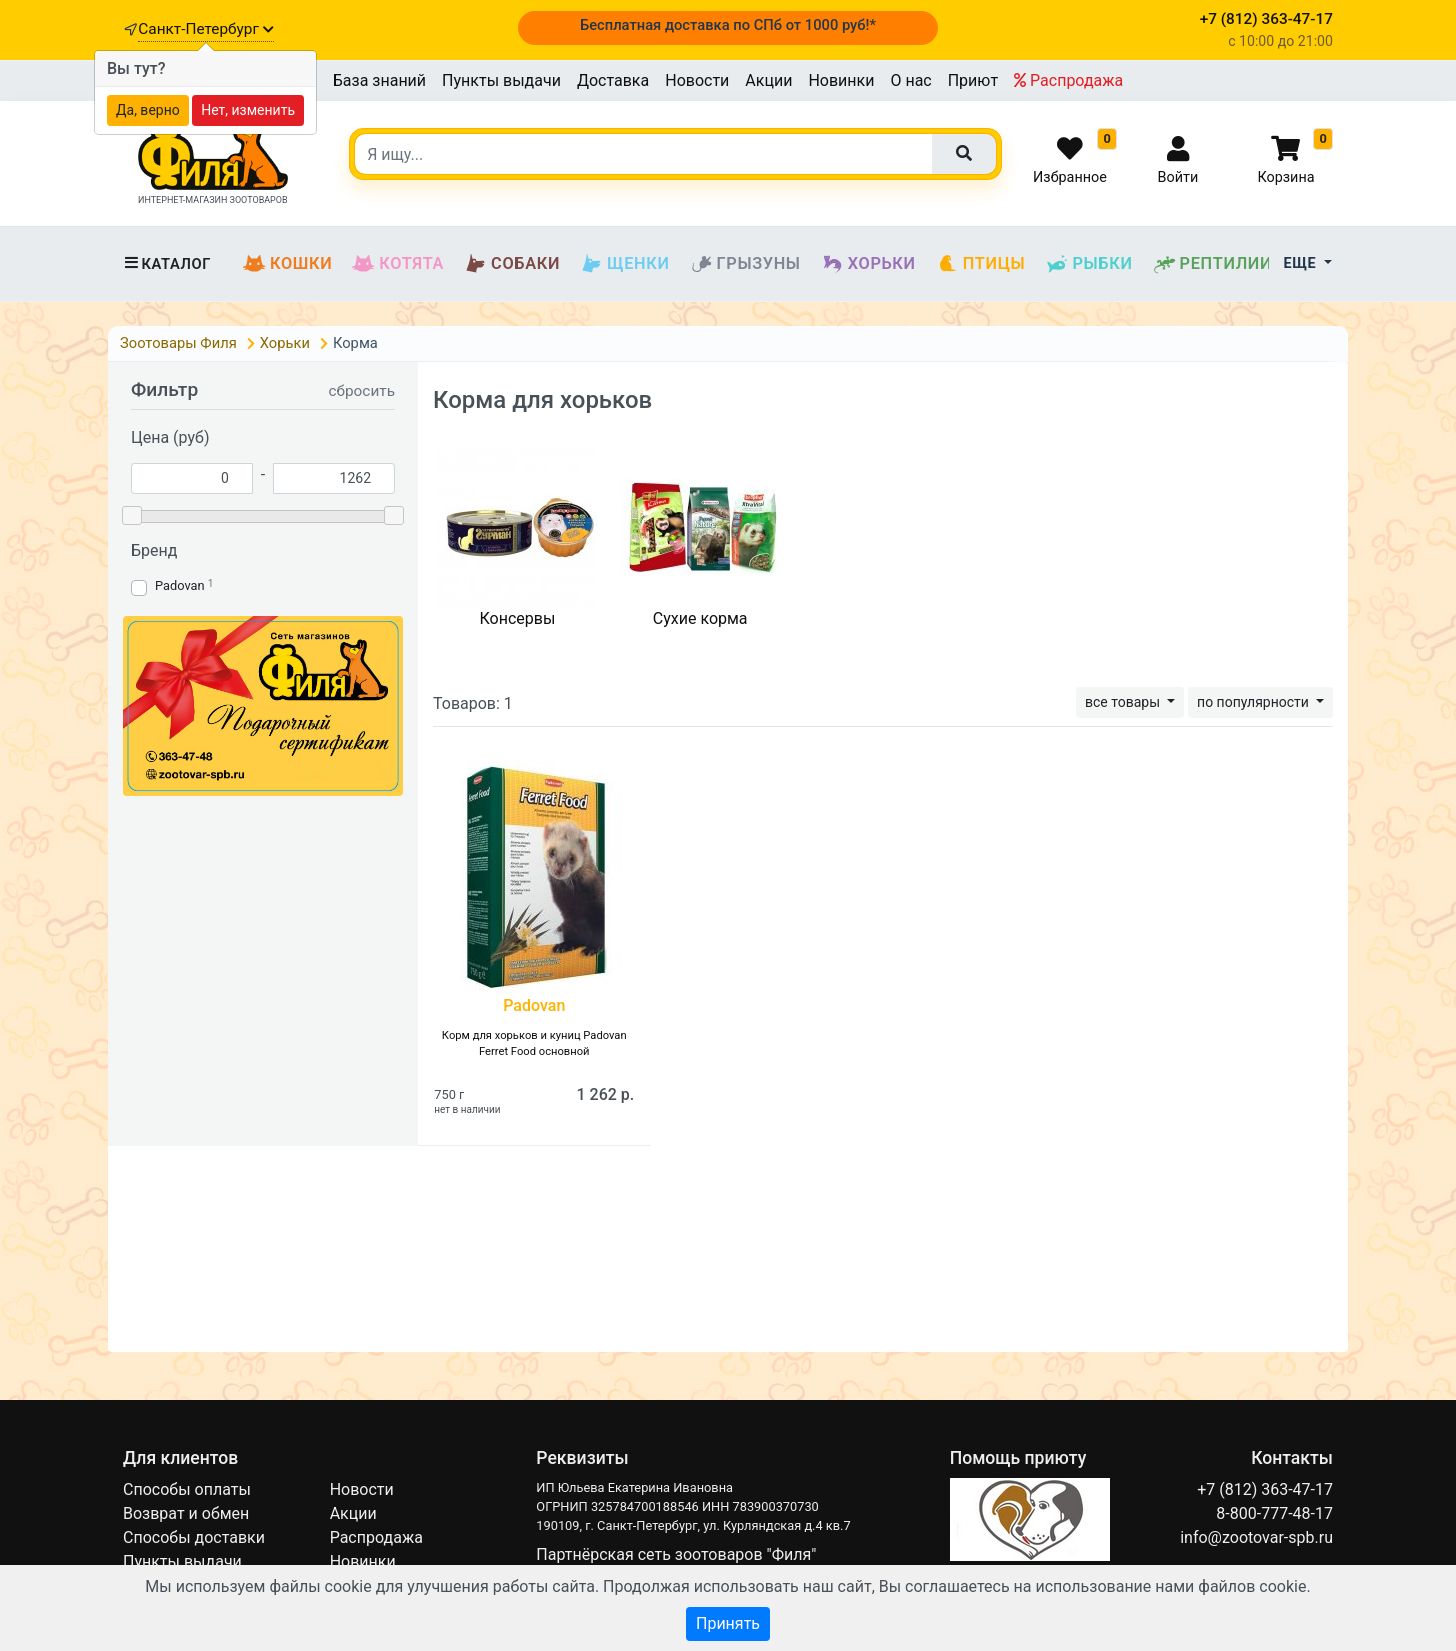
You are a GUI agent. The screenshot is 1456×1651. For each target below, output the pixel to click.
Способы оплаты (187, 1489)
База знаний (379, 80)
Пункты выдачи (501, 80)
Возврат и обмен (186, 1513)
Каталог (167, 264)
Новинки (841, 80)
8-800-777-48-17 (1274, 1513)
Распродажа (1068, 80)
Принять (728, 1623)
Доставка (613, 80)
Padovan (180, 585)
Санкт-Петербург (205, 29)
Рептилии (1213, 264)
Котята (398, 264)
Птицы (981, 264)
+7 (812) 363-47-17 (1265, 1489)
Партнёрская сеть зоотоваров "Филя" (676, 1554)
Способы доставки (194, 1537)
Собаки (512, 264)
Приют (973, 80)
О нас (910, 80)
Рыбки (1088, 264)
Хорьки (868, 264)
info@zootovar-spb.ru (1256, 1537)
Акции (768, 80)
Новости (697, 80)
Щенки (624, 264)
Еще (1302, 263)
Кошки (287, 264)
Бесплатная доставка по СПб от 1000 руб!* (728, 25)
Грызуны (745, 264)
